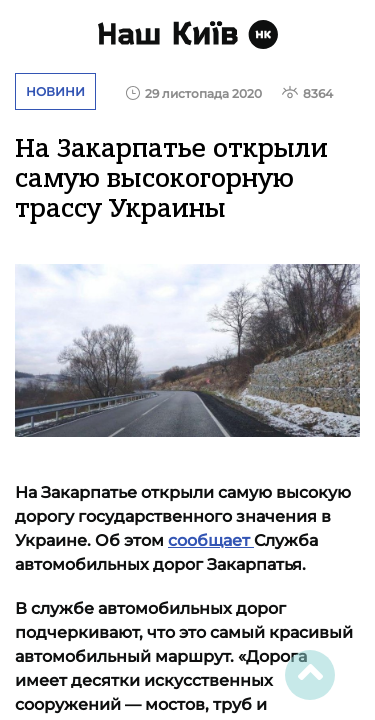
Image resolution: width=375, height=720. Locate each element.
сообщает (211, 540)
